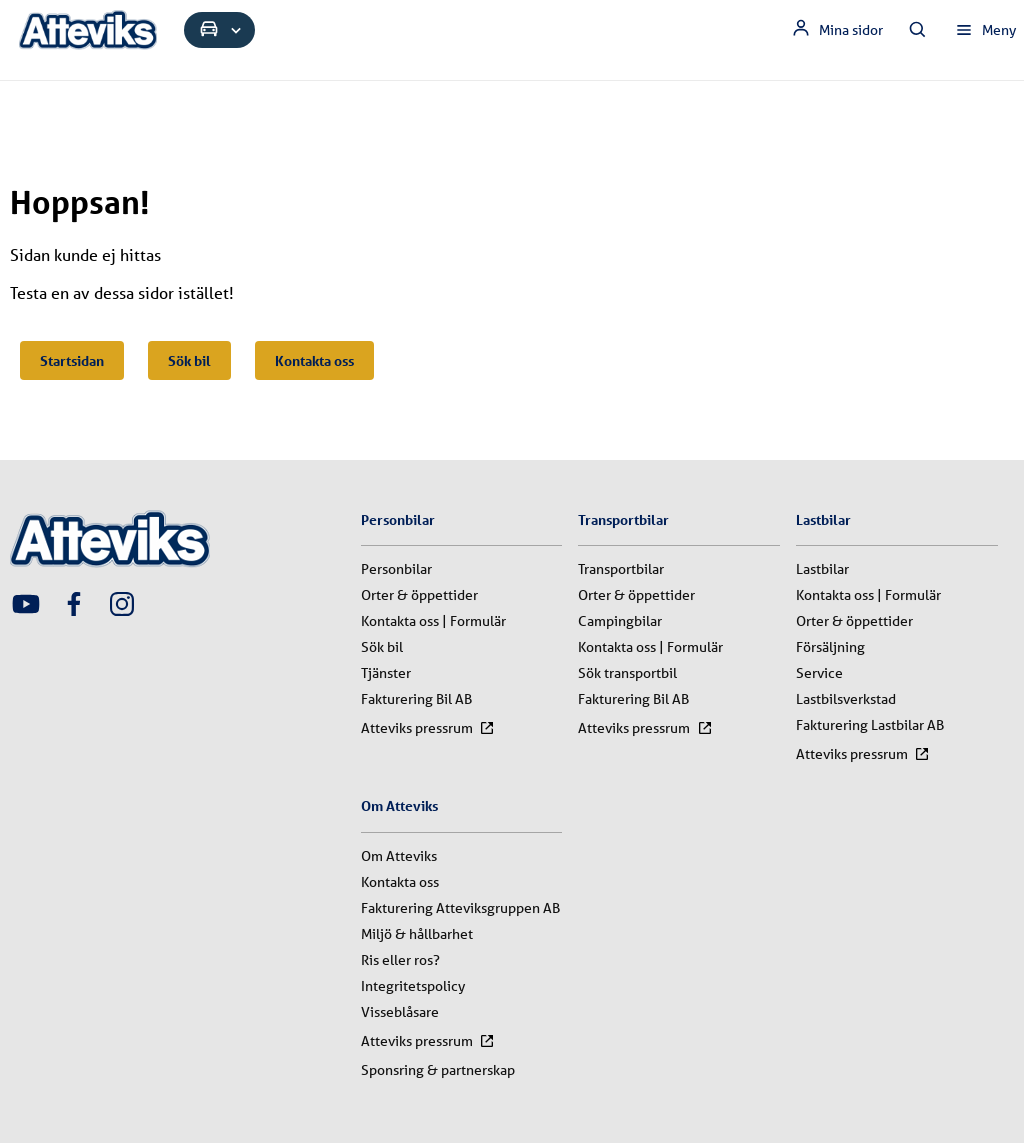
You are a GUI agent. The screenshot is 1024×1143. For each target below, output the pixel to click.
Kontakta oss (314, 360)
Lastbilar (822, 569)
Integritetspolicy (413, 986)
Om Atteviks (399, 856)
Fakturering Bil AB (416, 699)
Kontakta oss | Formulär (433, 621)
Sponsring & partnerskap (438, 1070)
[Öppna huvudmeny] (985, 30)
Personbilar (396, 569)
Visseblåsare (400, 1012)
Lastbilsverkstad (846, 699)
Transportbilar (621, 569)
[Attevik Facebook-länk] (74, 606)
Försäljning (830, 647)
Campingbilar (620, 621)
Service (819, 673)
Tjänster (386, 673)
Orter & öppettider (419, 595)
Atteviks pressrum (428, 728)
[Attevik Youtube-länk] (26, 606)
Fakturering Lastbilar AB (870, 725)
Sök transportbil (627, 673)
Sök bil (189, 360)
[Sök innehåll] (918, 30)
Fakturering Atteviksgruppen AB (460, 908)
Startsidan (72, 360)
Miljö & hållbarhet (417, 934)
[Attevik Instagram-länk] (122, 606)
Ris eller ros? (400, 960)
